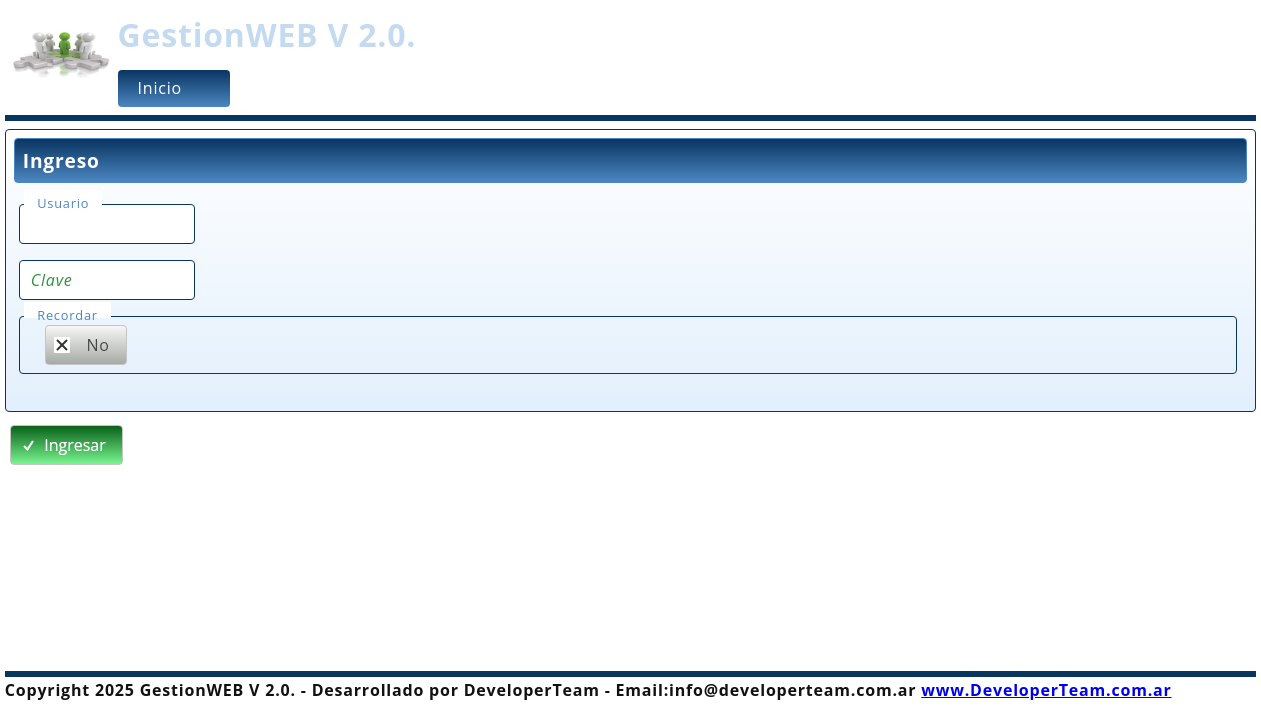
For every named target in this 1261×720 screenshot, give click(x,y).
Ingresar (63, 445)
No (81, 345)
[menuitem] (174, 88)
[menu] (683, 88)
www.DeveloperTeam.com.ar (1046, 690)
